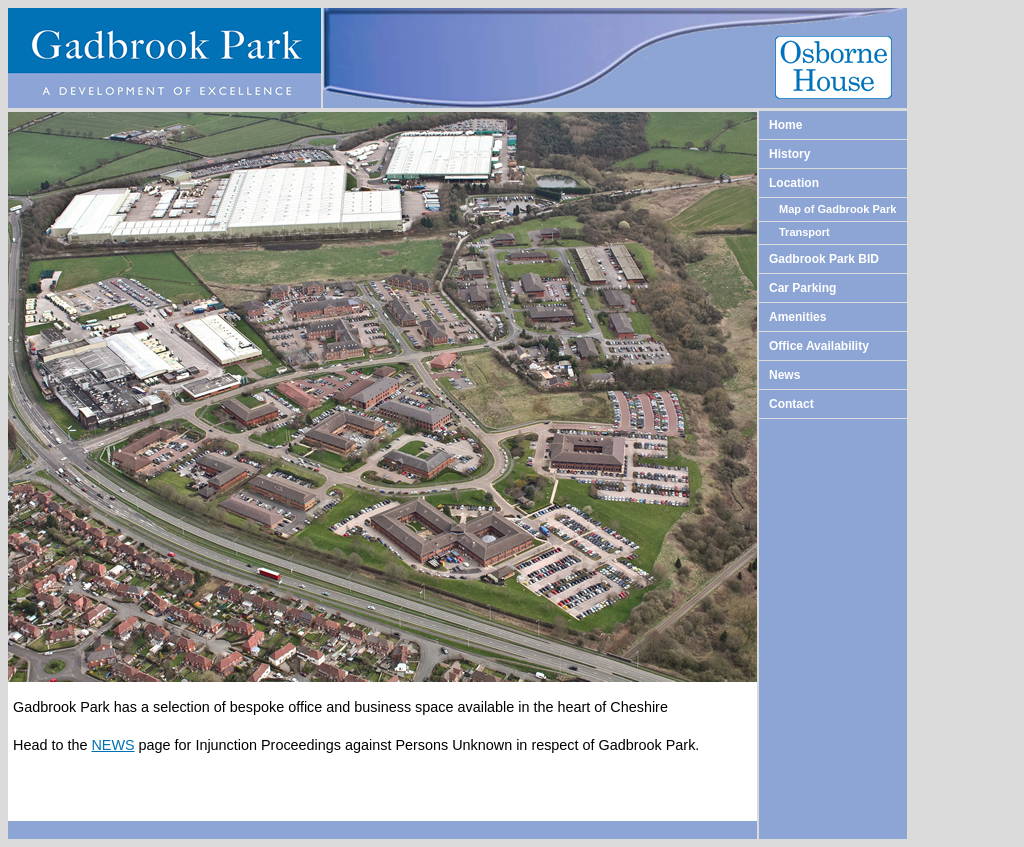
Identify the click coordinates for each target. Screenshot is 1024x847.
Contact (791, 404)
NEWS (112, 745)
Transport (804, 232)
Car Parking (802, 288)
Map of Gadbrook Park (837, 209)
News (784, 375)
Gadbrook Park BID (824, 259)
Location (794, 183)
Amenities (797, 317)
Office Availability (819, 346)
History (789, 154)
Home (785, 125)
